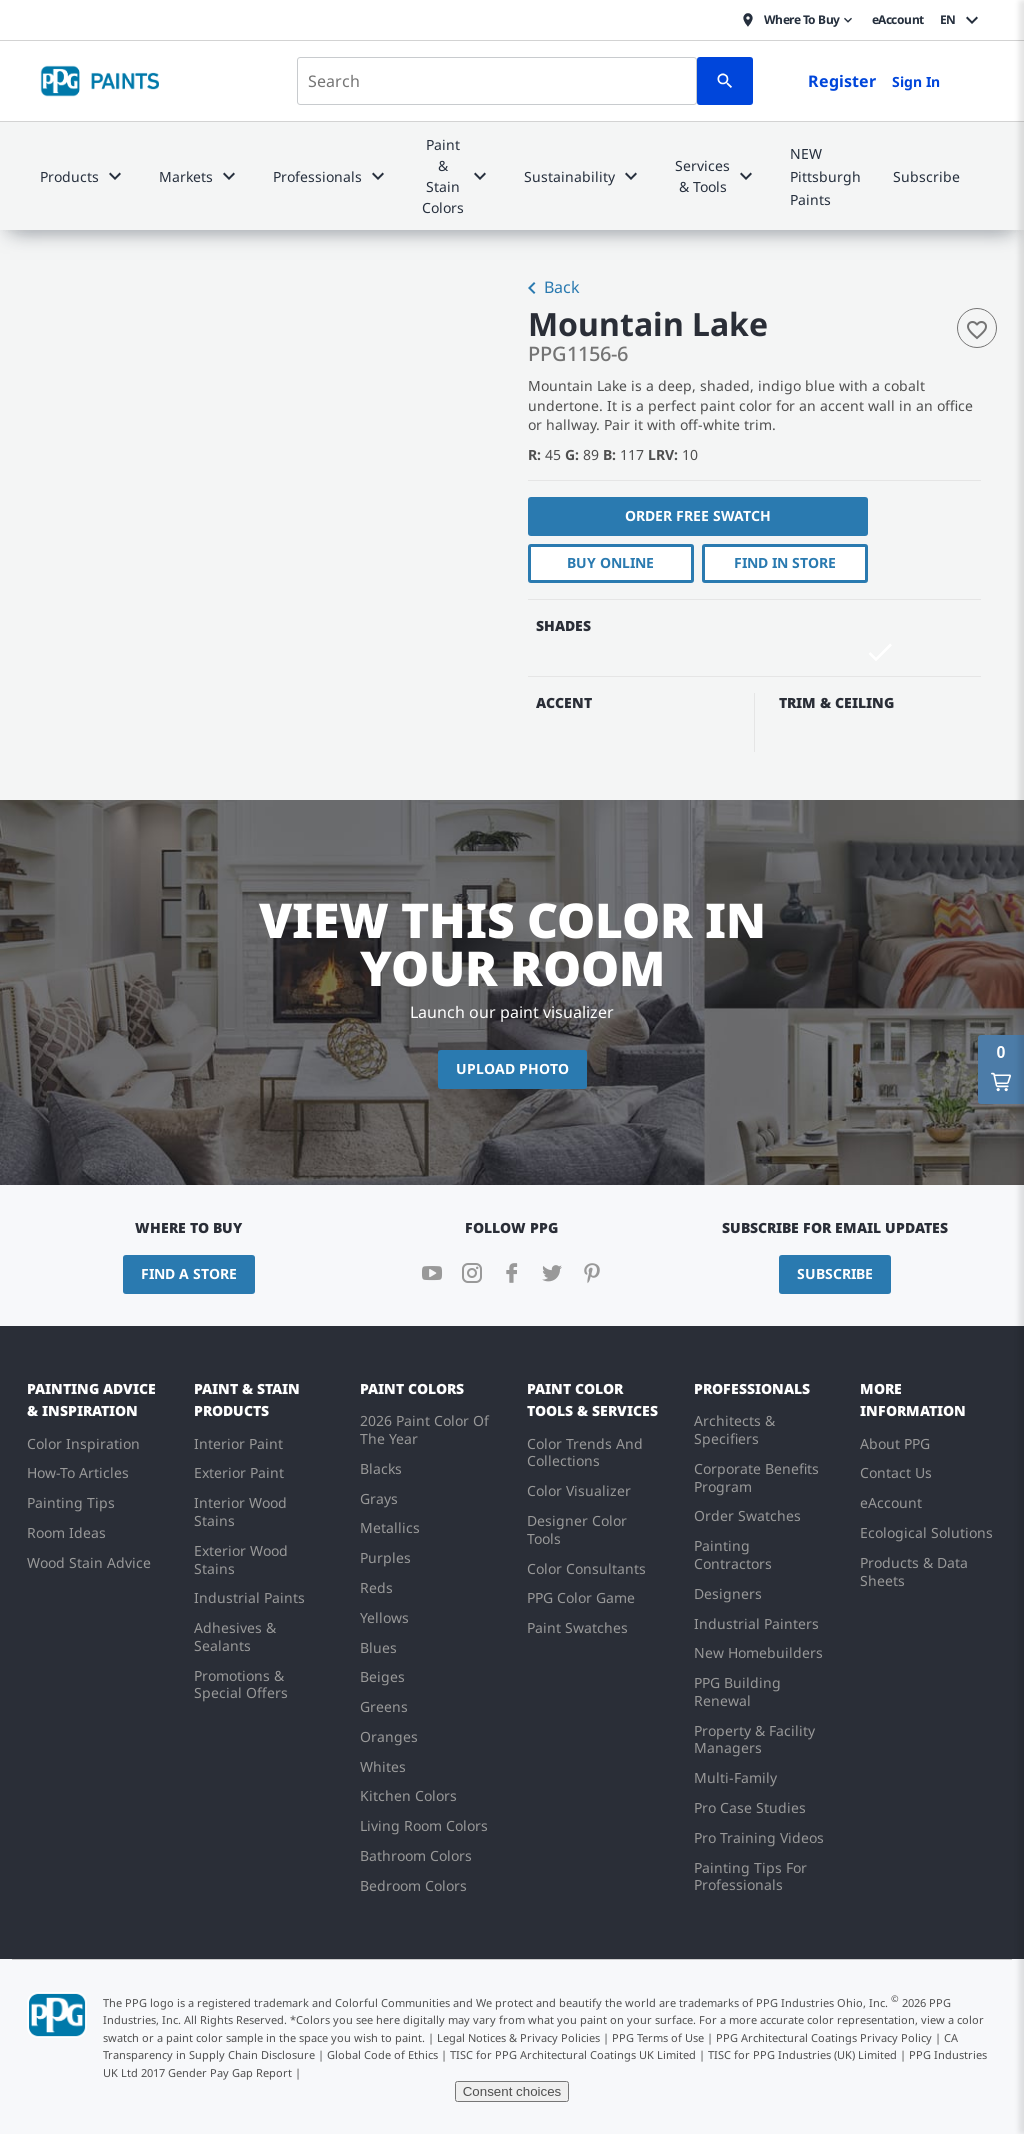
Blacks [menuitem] (381, 1468)
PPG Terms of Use (658, 2037)
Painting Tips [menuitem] (71, 1502)
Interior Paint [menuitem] (238, 1443)
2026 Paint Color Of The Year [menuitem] (424, 1429)
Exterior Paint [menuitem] (239, 1472)
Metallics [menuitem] (390, 1527)
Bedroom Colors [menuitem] (413, 1885)
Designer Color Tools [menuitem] (577, 1529)
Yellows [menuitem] (384, 1617)
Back (550, 289)
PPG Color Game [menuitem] (581, 1597)
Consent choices (512, 2091)
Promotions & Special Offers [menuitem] (241, 1684)
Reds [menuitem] (376, 1587)
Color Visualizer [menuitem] (579, 1490)
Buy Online (610, 562)
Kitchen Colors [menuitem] (408, 1795)
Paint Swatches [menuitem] (577, 1627)
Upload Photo (512, 1068)
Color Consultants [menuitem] (586, 1568)
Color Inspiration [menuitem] (83, 1443)
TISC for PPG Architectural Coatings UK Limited (573, 2054)
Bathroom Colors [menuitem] (416, 1855)
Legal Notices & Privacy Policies (518, 2037)
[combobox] (497, 81)
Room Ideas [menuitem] (66, 1532)
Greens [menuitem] (384, 1706)
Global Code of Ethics (382, 2054)
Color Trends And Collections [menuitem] (585, 1452)
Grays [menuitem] (379, 1498)
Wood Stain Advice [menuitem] (89, 1562)
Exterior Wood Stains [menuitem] (241, 1559)
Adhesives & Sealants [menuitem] (235, 1636)
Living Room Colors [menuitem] (424, 1825)
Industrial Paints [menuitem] (249, 1597)
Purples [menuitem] (385, 1557)
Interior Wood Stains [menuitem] (240, 1511)
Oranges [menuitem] (389, 1736)
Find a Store (189, 1273)
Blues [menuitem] (378, 1647)
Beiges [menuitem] (382, 1676)
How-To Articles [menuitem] (78, 1472)
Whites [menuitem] (383, 1766)
